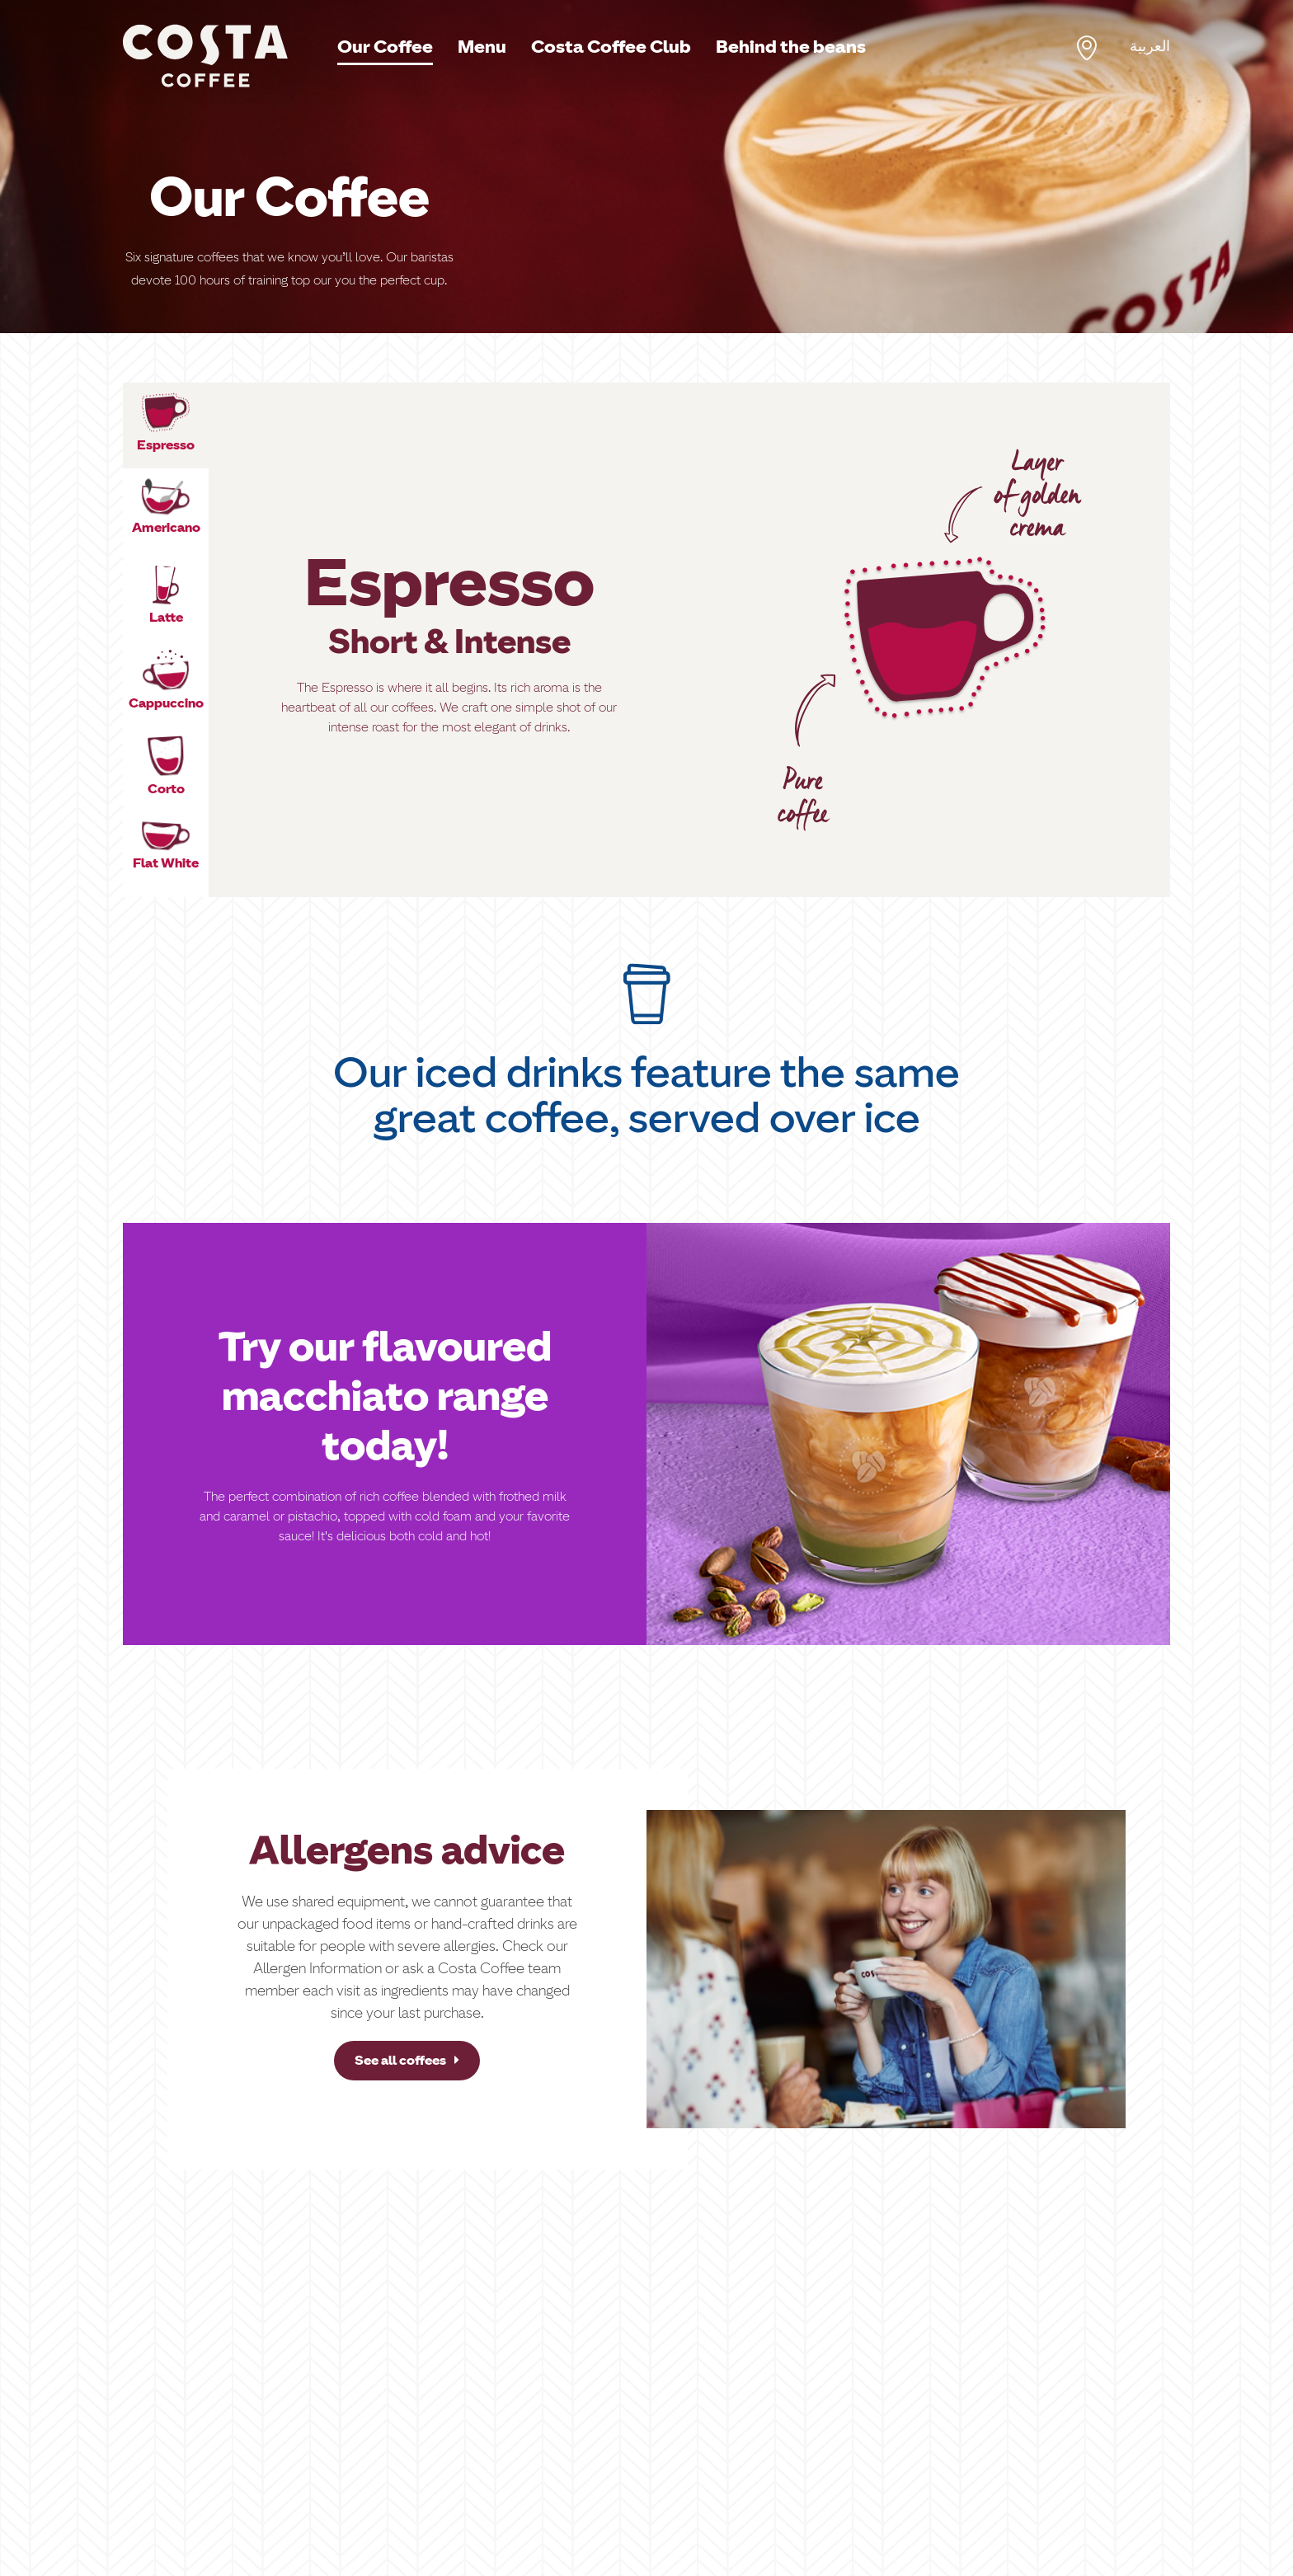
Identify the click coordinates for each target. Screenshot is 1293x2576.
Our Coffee (385, 46)
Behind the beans (791, 46)
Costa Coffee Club (611, 46)
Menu (482, 46)
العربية (1150, 46)
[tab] (166, 425)
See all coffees (407, 2060)
